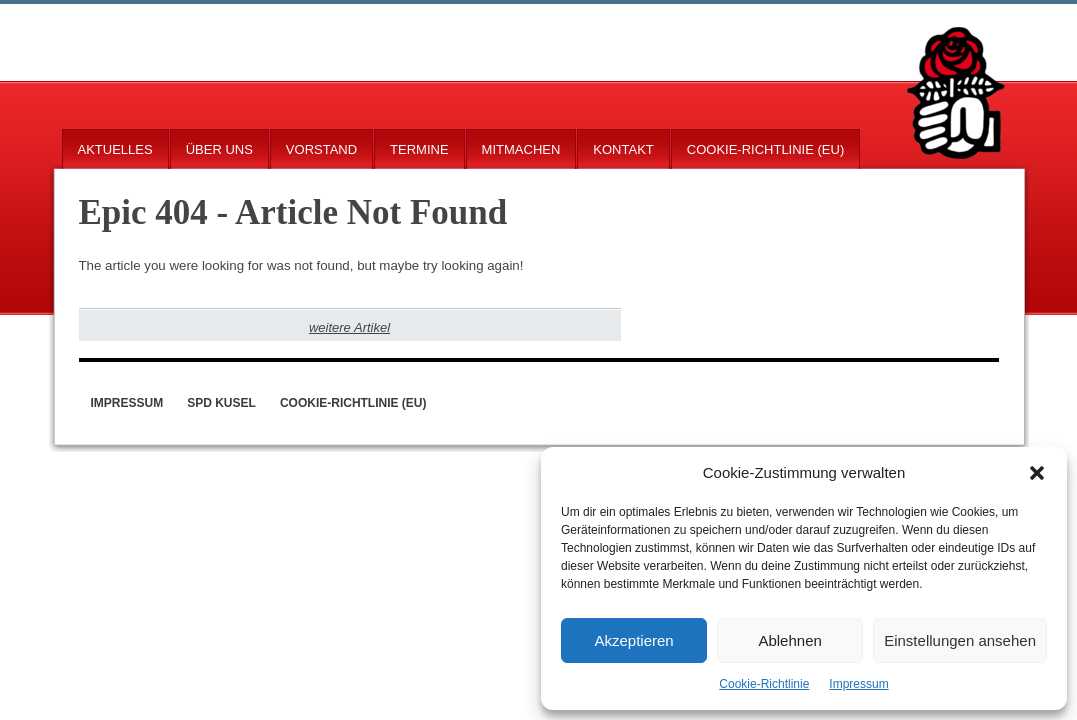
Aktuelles (115, 149)
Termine (419, 149)
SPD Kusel (221, 403)
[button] (1037, 473)
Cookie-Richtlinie (764, 684)
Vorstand (321, 149)
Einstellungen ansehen (960, 640)
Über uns (219, 149)
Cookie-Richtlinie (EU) (765, 149)
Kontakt (623, 149)
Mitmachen (521, 149)
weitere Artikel (349, 327)
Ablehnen (789, 640)
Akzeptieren (633, 640)
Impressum (858, 684)
